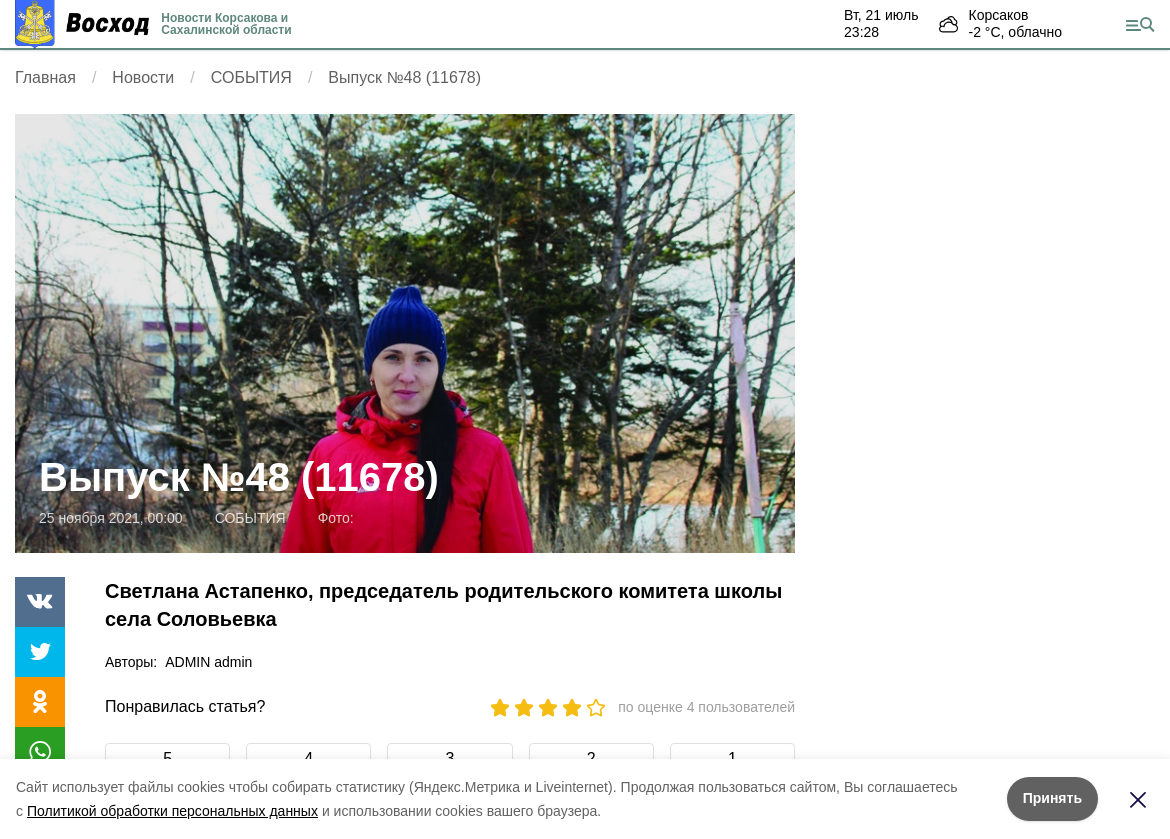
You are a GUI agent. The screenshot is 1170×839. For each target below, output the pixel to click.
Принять (1052, 798)
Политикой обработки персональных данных (172, 811)
